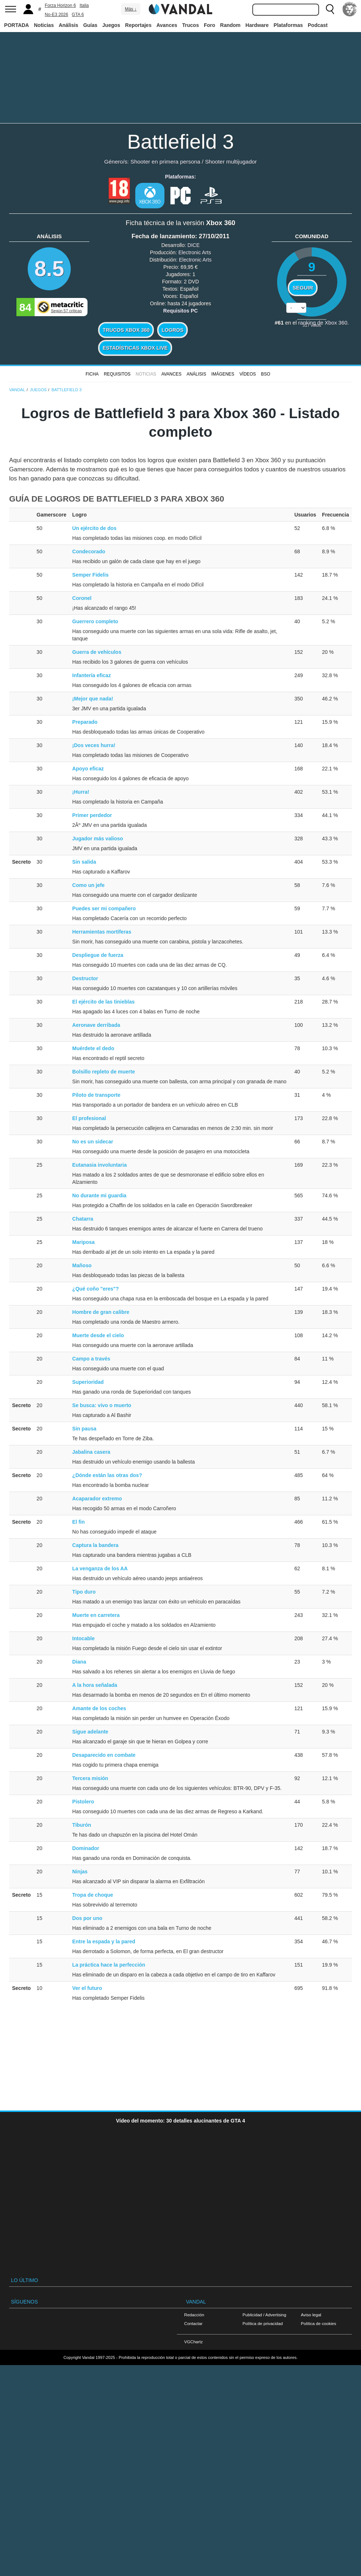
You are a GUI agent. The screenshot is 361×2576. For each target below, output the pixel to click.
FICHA (92, 374)
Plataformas (288, 25)
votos (312, 325)
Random (230, 25)
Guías (90, 25)
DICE (193, 245)
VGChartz (193, 2341)
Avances (166, 25)
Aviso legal (311, 2314)
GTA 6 (78, 14)
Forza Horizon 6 (60, 5)
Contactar (193, 2323)
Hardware (257, 25)
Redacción (194, 2314)
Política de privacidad (262, 2323)
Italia (84, 5)
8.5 (49, 268)
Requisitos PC (180, 311)
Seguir (302, 288)
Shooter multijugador (231, 161)
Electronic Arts (194, 252)
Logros (172, 330)
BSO (265, 374)
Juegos (111, 25)
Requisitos (117, 374)
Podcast (317, 25)
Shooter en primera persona (166, 161)
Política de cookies (318, 2323)
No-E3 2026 (56, 14)
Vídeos (248, 374)
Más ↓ (130, 9)
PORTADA (16, 25)
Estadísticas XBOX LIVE (134, 348)
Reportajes (138, 25)
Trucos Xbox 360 (126, 330)
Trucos (190, 25)
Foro (209, 25)
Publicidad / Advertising (264, 2314)
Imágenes (222, 374)
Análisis (68, 25)
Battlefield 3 (180, 141)
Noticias (44, 25)
